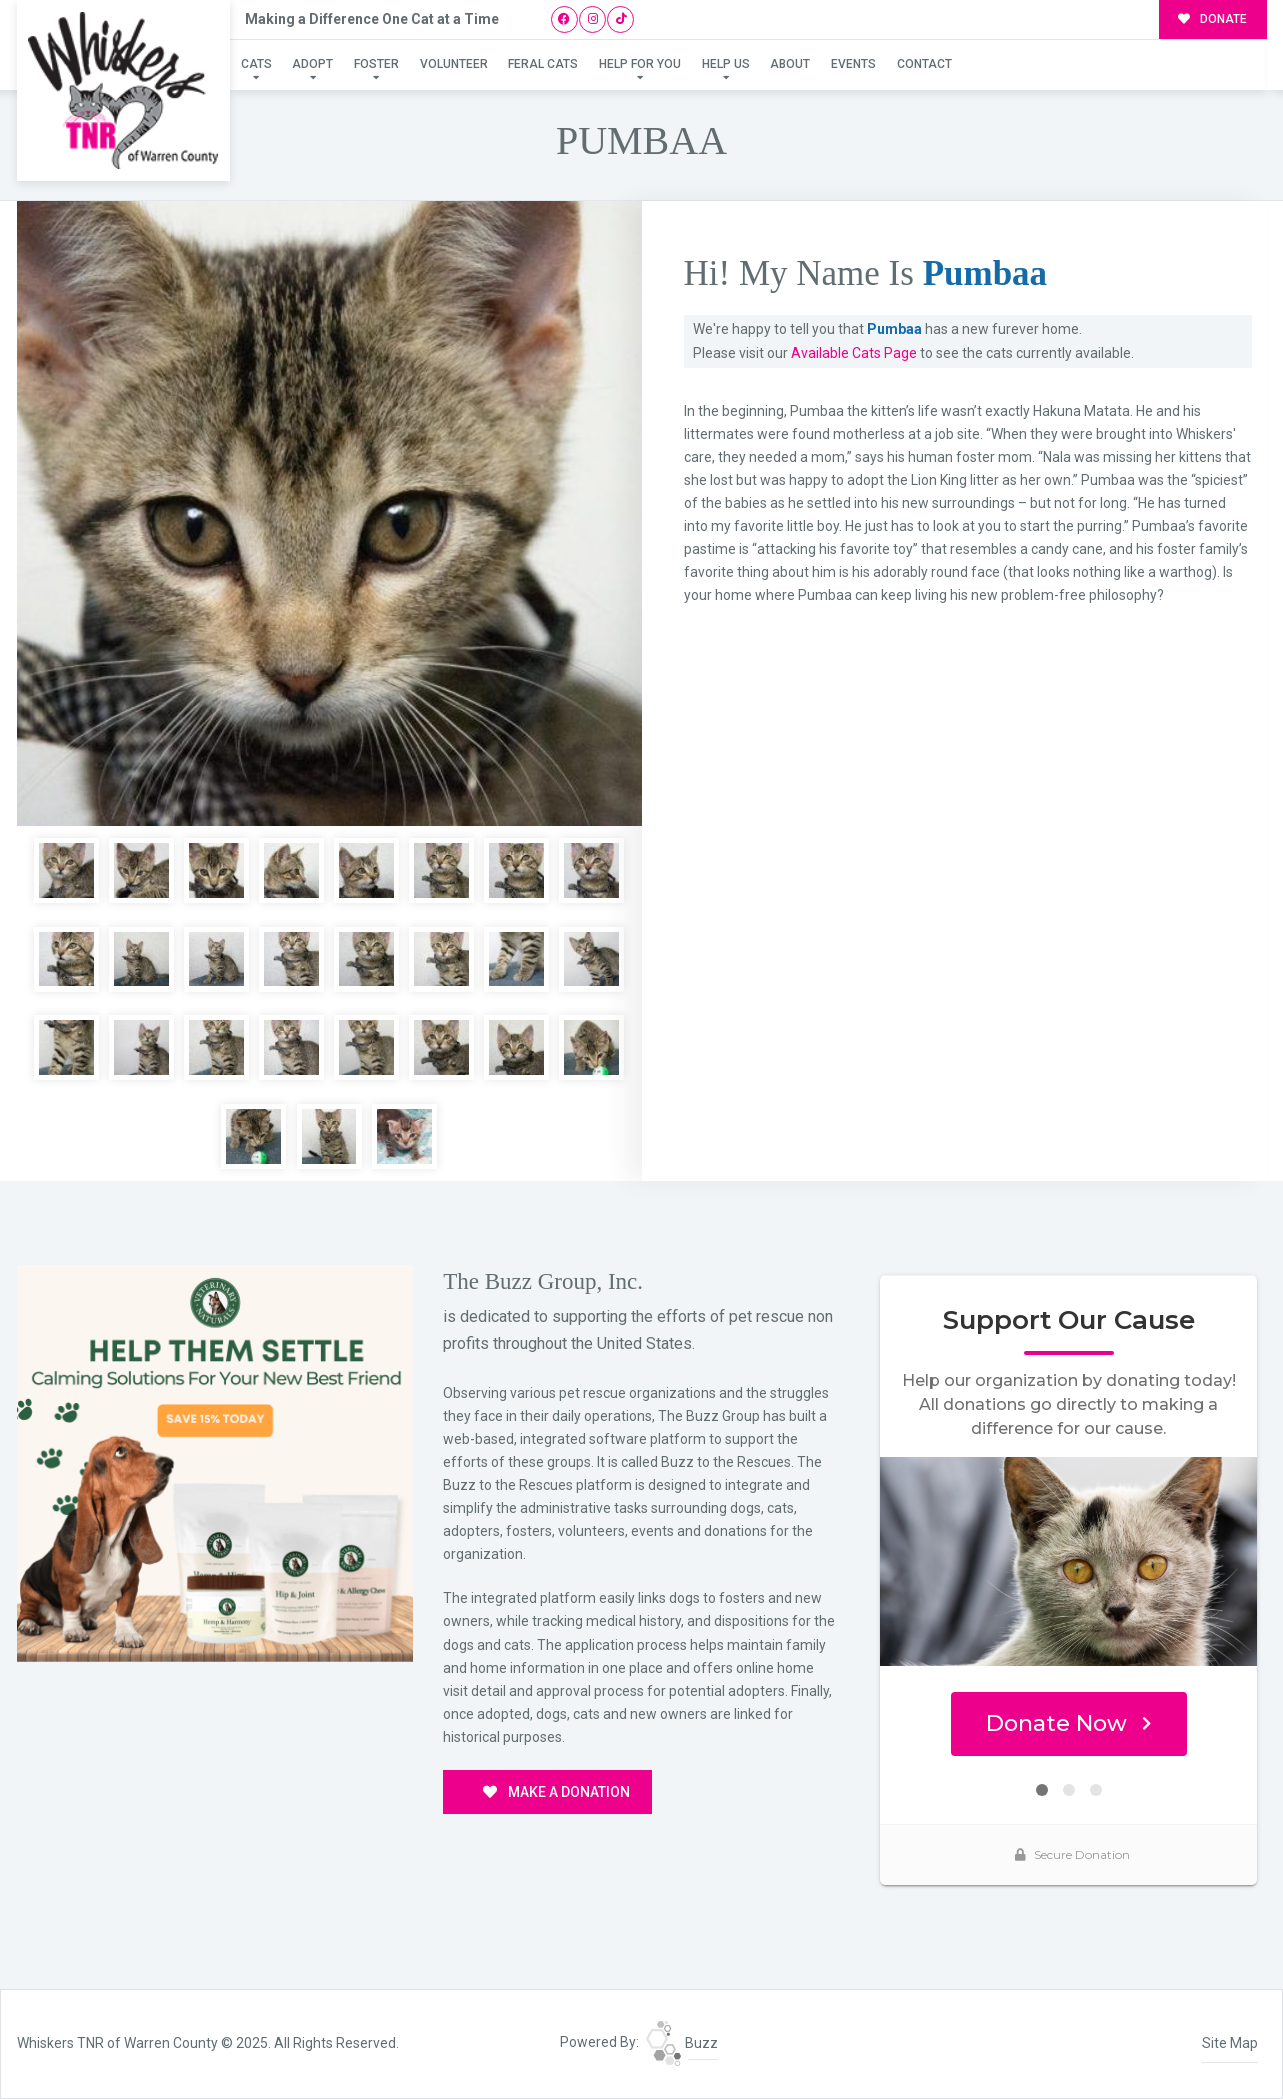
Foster (376, 64)
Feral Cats (543, 64)
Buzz (682, 2043)
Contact (924, 64)
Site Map (1230, 2043)
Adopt (312, 64)
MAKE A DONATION (556, 1792)
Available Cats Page (854, 353)
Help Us (726, 64)
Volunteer (454, 64)
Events (853, 64)
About (790, 64)
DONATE (1212, 19)
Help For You (640, 64)
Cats (256, 64)
